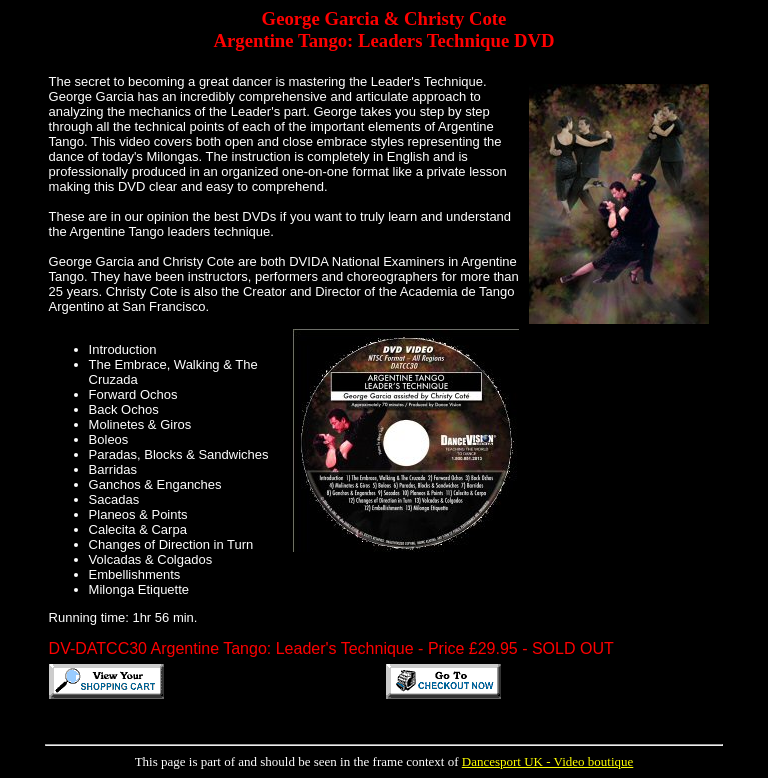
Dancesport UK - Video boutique (548, 761)
